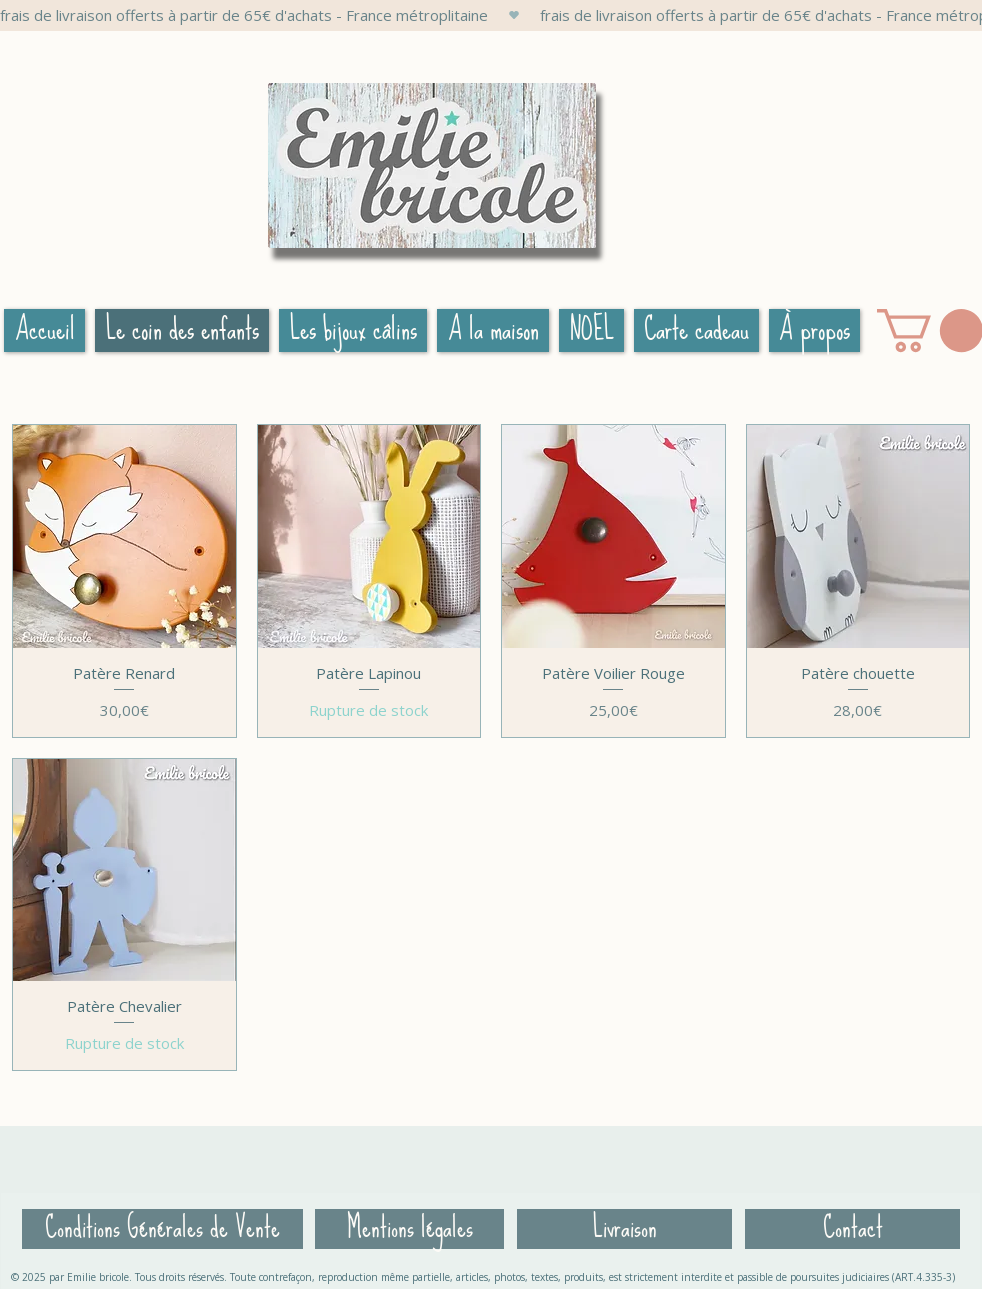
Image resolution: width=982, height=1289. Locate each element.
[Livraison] (624, 1229)
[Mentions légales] (409, 1229)
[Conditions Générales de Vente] (162, 1229)
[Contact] (852, 1229)
